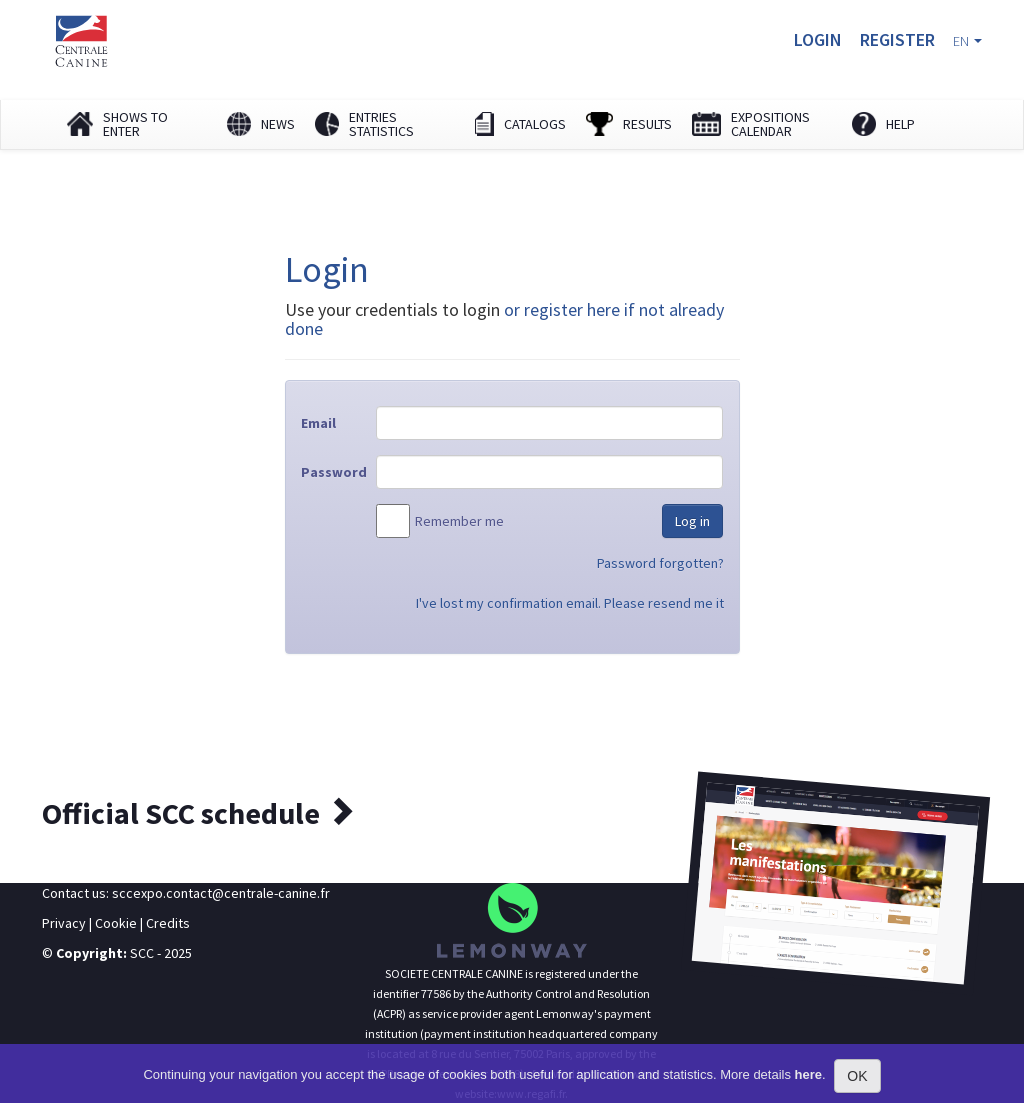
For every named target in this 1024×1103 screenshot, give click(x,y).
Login (818, 39)
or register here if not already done (504, 319)
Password (331, 472)
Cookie (116, 923)
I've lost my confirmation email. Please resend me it (570, 603)
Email (318, 423)
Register (897, 39)
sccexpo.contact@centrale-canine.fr (221, 893)
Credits (168, 923)
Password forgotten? (660, 563)
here (808, 1074)
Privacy (64, 923)
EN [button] (967, 41)
